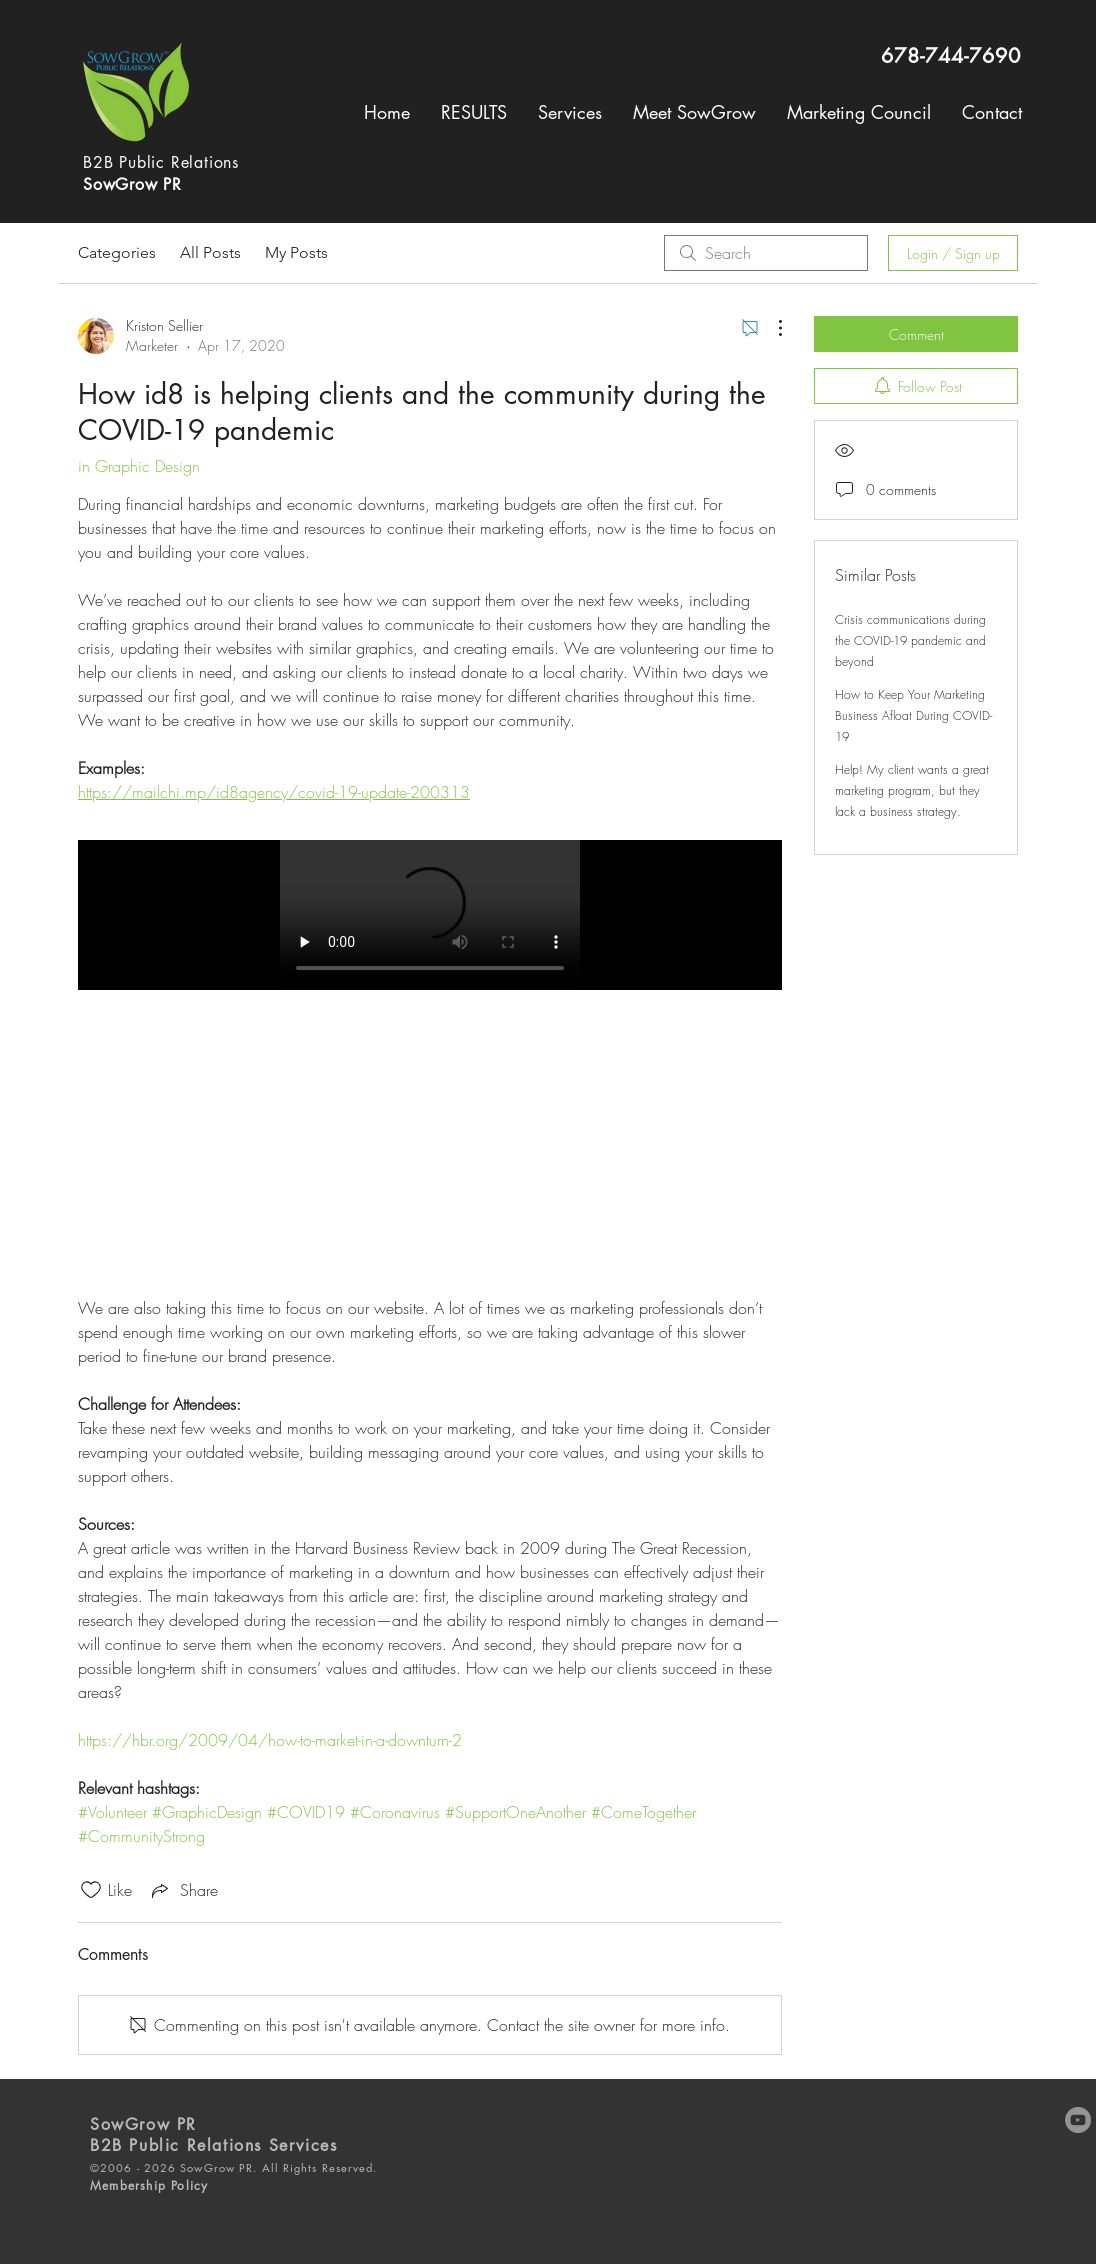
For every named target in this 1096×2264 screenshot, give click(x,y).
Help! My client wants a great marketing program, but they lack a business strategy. (912, 790)
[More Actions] (770, 328)
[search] (766, 253)
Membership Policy (149, 2185)
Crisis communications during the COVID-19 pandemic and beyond (910, 640)
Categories (117, 252)
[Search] (999, 182)
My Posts (296, 252)
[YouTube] (1078, 2120)
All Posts (210, 252)
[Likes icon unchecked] (91, 1890)
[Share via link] (183, 1890)
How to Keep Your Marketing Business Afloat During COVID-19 (913, 715)
